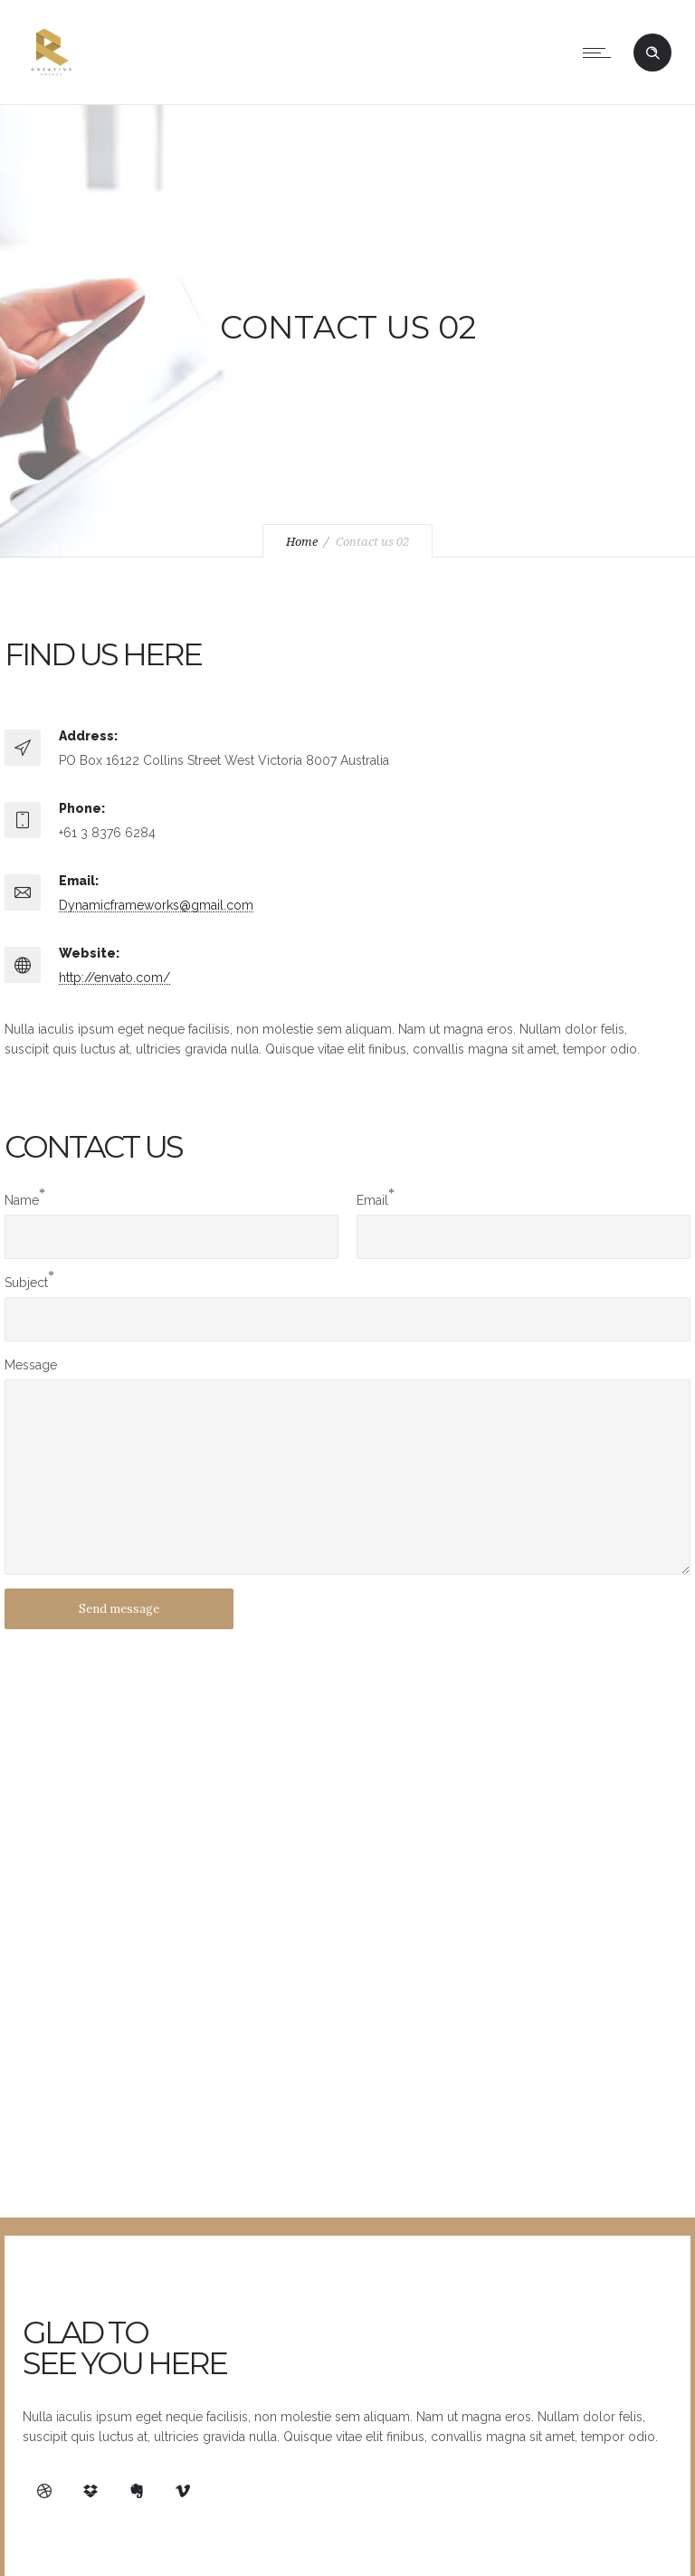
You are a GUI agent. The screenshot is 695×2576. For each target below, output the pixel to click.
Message (31, 1365)
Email (372, 1200)
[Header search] (652, 53)
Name (22, 1200)
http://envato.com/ (114, 977)
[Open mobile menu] (601, 52)
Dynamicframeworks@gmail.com (156, 905)
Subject (26, 1282)
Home (302, 542)
